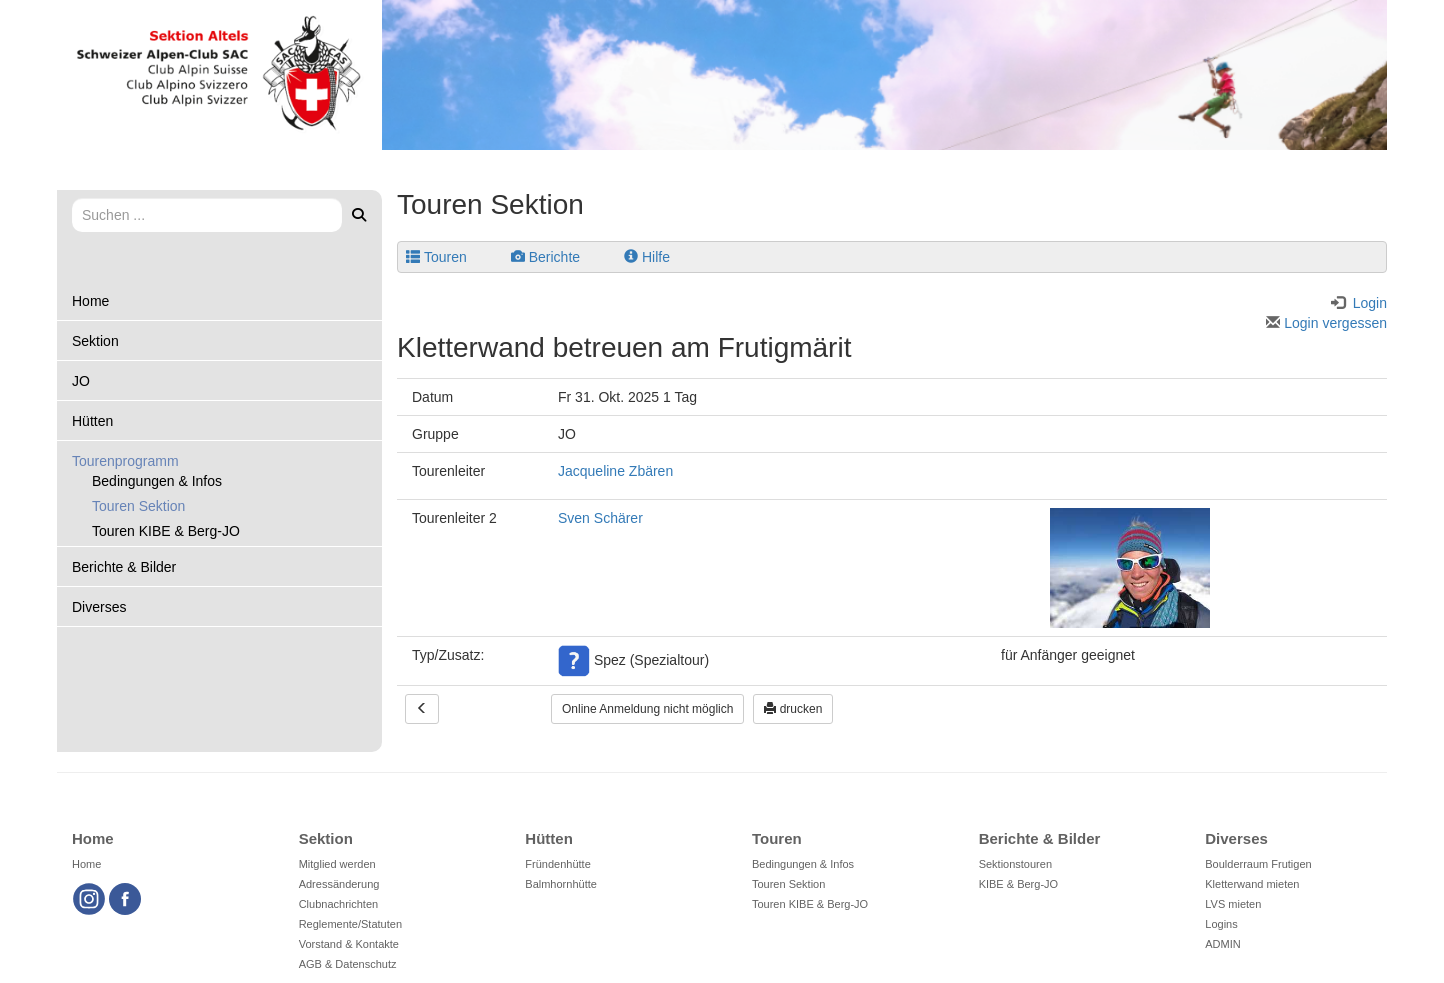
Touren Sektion (138, 506)
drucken (793, 709)
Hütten (92, 421)
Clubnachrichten (339, 904)
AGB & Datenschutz (348, 964)
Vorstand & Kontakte (349, 944)
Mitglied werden (337, 864)
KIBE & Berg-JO (1018, 884)
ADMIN (1222, 944)
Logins (1221, 924)
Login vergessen (1326, 323)
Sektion (95, 341)
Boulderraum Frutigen (1258, 864)
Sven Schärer (600, 518)
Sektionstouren (1015, 864)
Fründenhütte (557, 864)
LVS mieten (1233, 904)
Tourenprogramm (125, 461)
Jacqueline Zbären (615, 471)
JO (81, 381)
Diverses (99, 607)
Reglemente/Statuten (350, 924)
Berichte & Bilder (124, 567)
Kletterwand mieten (1252, 884)
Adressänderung (339, 884)
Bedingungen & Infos (157, 481)
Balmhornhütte (561, 884)
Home (90, 301)
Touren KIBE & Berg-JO (166, 531)
